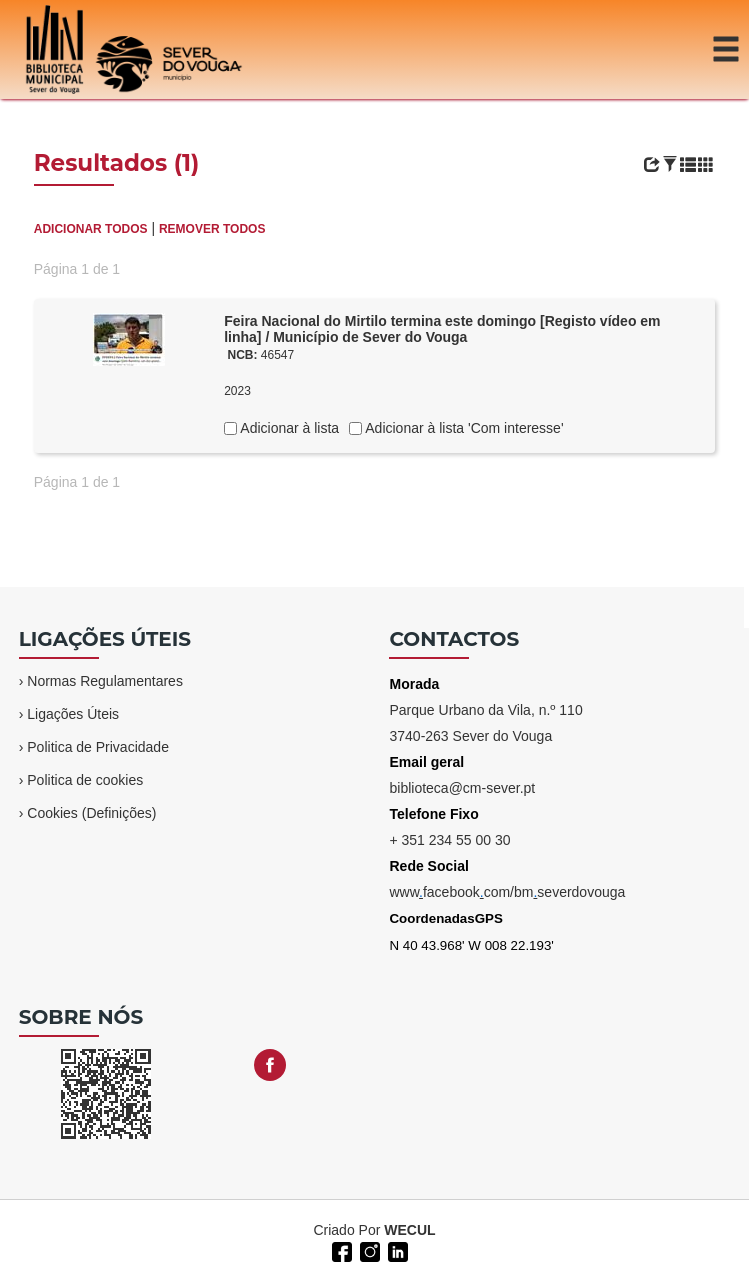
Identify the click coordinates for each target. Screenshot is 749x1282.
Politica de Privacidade (98, 747)
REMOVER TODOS (212, 229)
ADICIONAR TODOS (91, 229)
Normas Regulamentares (105, 681)
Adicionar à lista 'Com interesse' (462, 428)
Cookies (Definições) (91, 813)
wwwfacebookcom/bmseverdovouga (507, 892)
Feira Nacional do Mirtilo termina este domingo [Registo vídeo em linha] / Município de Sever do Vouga (442, 329)
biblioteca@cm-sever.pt (462, 788)
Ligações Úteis (73, 714)
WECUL (409, 1230)
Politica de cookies (85, 780)
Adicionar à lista (288, 428)
